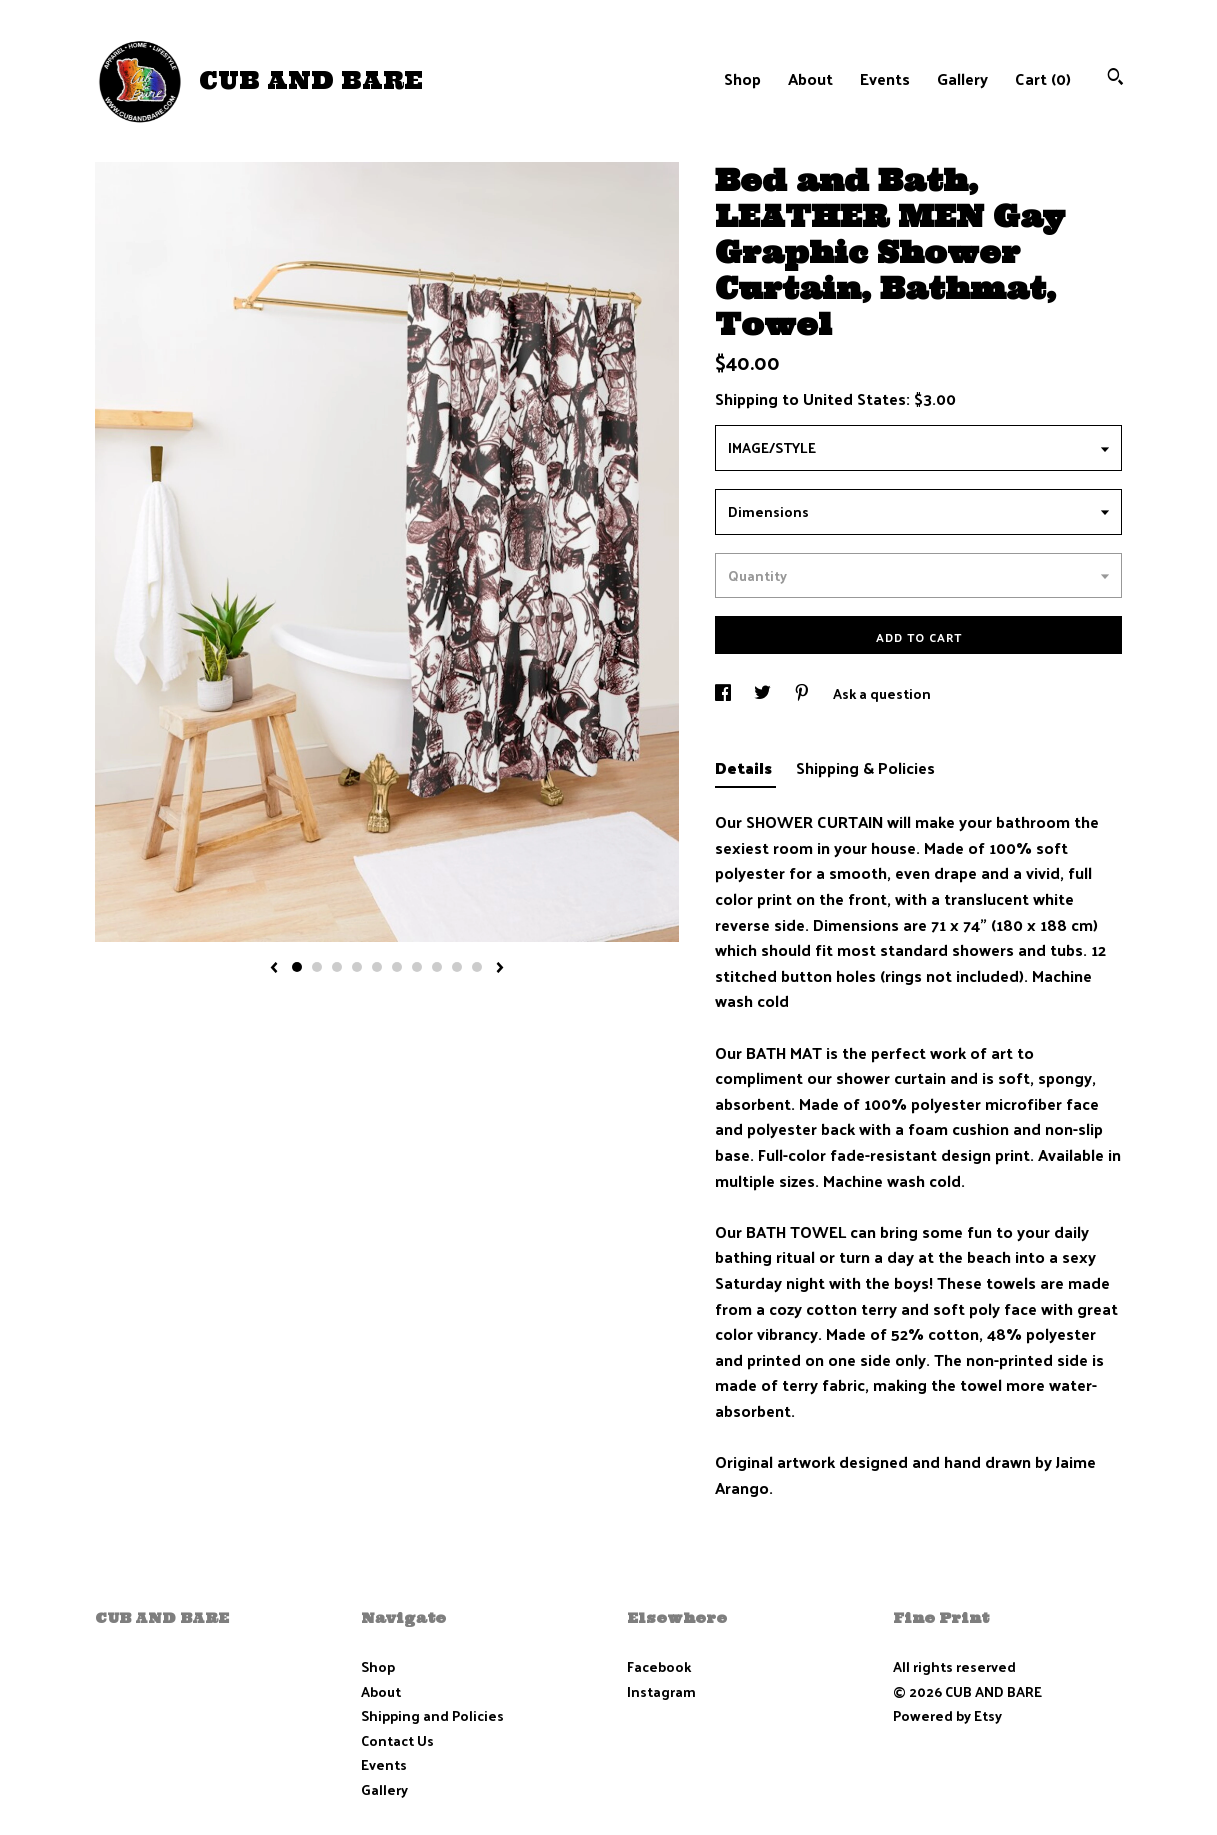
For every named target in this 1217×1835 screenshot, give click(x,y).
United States (854, 398)
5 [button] (377, 967)
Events (885, 78)
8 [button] (437, 967)
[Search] (1115, 78)
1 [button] (297, 967)
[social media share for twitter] (764, 693)
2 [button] (317, 967)
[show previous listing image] (274, 969)
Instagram (661, 1691)
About (810, 78)
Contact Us (397, 1740)
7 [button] (417, 967)
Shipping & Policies (865, 767)
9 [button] (457, 967)
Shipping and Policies (432, 1715)
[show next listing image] (500, 969)
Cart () (1043, 78)
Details (745, 767)
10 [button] (477, 967)
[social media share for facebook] (724, 693)
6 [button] (397, 967)
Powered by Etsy (947, 1715)
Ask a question (882, 693)
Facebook (659, 1666)
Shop (742, 78)
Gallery (962, 78)
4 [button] (357, 967)
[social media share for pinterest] (803, 693)
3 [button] (337, 967)
